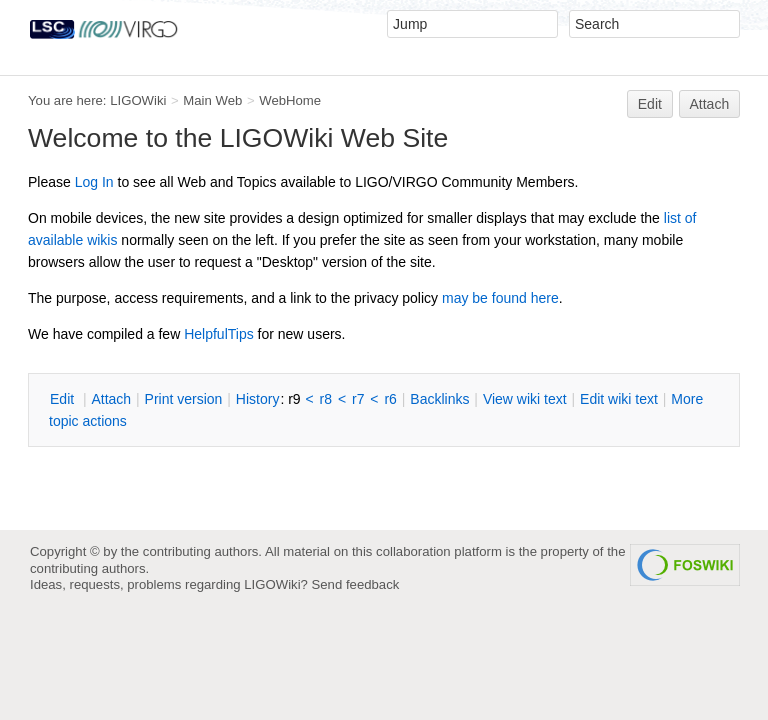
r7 (358, 399)
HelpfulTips (219, 334)
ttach (111, 399)
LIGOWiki (138, 100)
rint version (184, 399)
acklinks (439, 399)
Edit (650, 104)
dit (64, 399)
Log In (94, 182)
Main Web (212, 100)
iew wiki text (525, 399)
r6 (390, 399)
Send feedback (356, 584)
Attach (710, 104)
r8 (326, 399)
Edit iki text (619, 399)
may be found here (500, 298)
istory (258, 399)
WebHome (290, 100)
